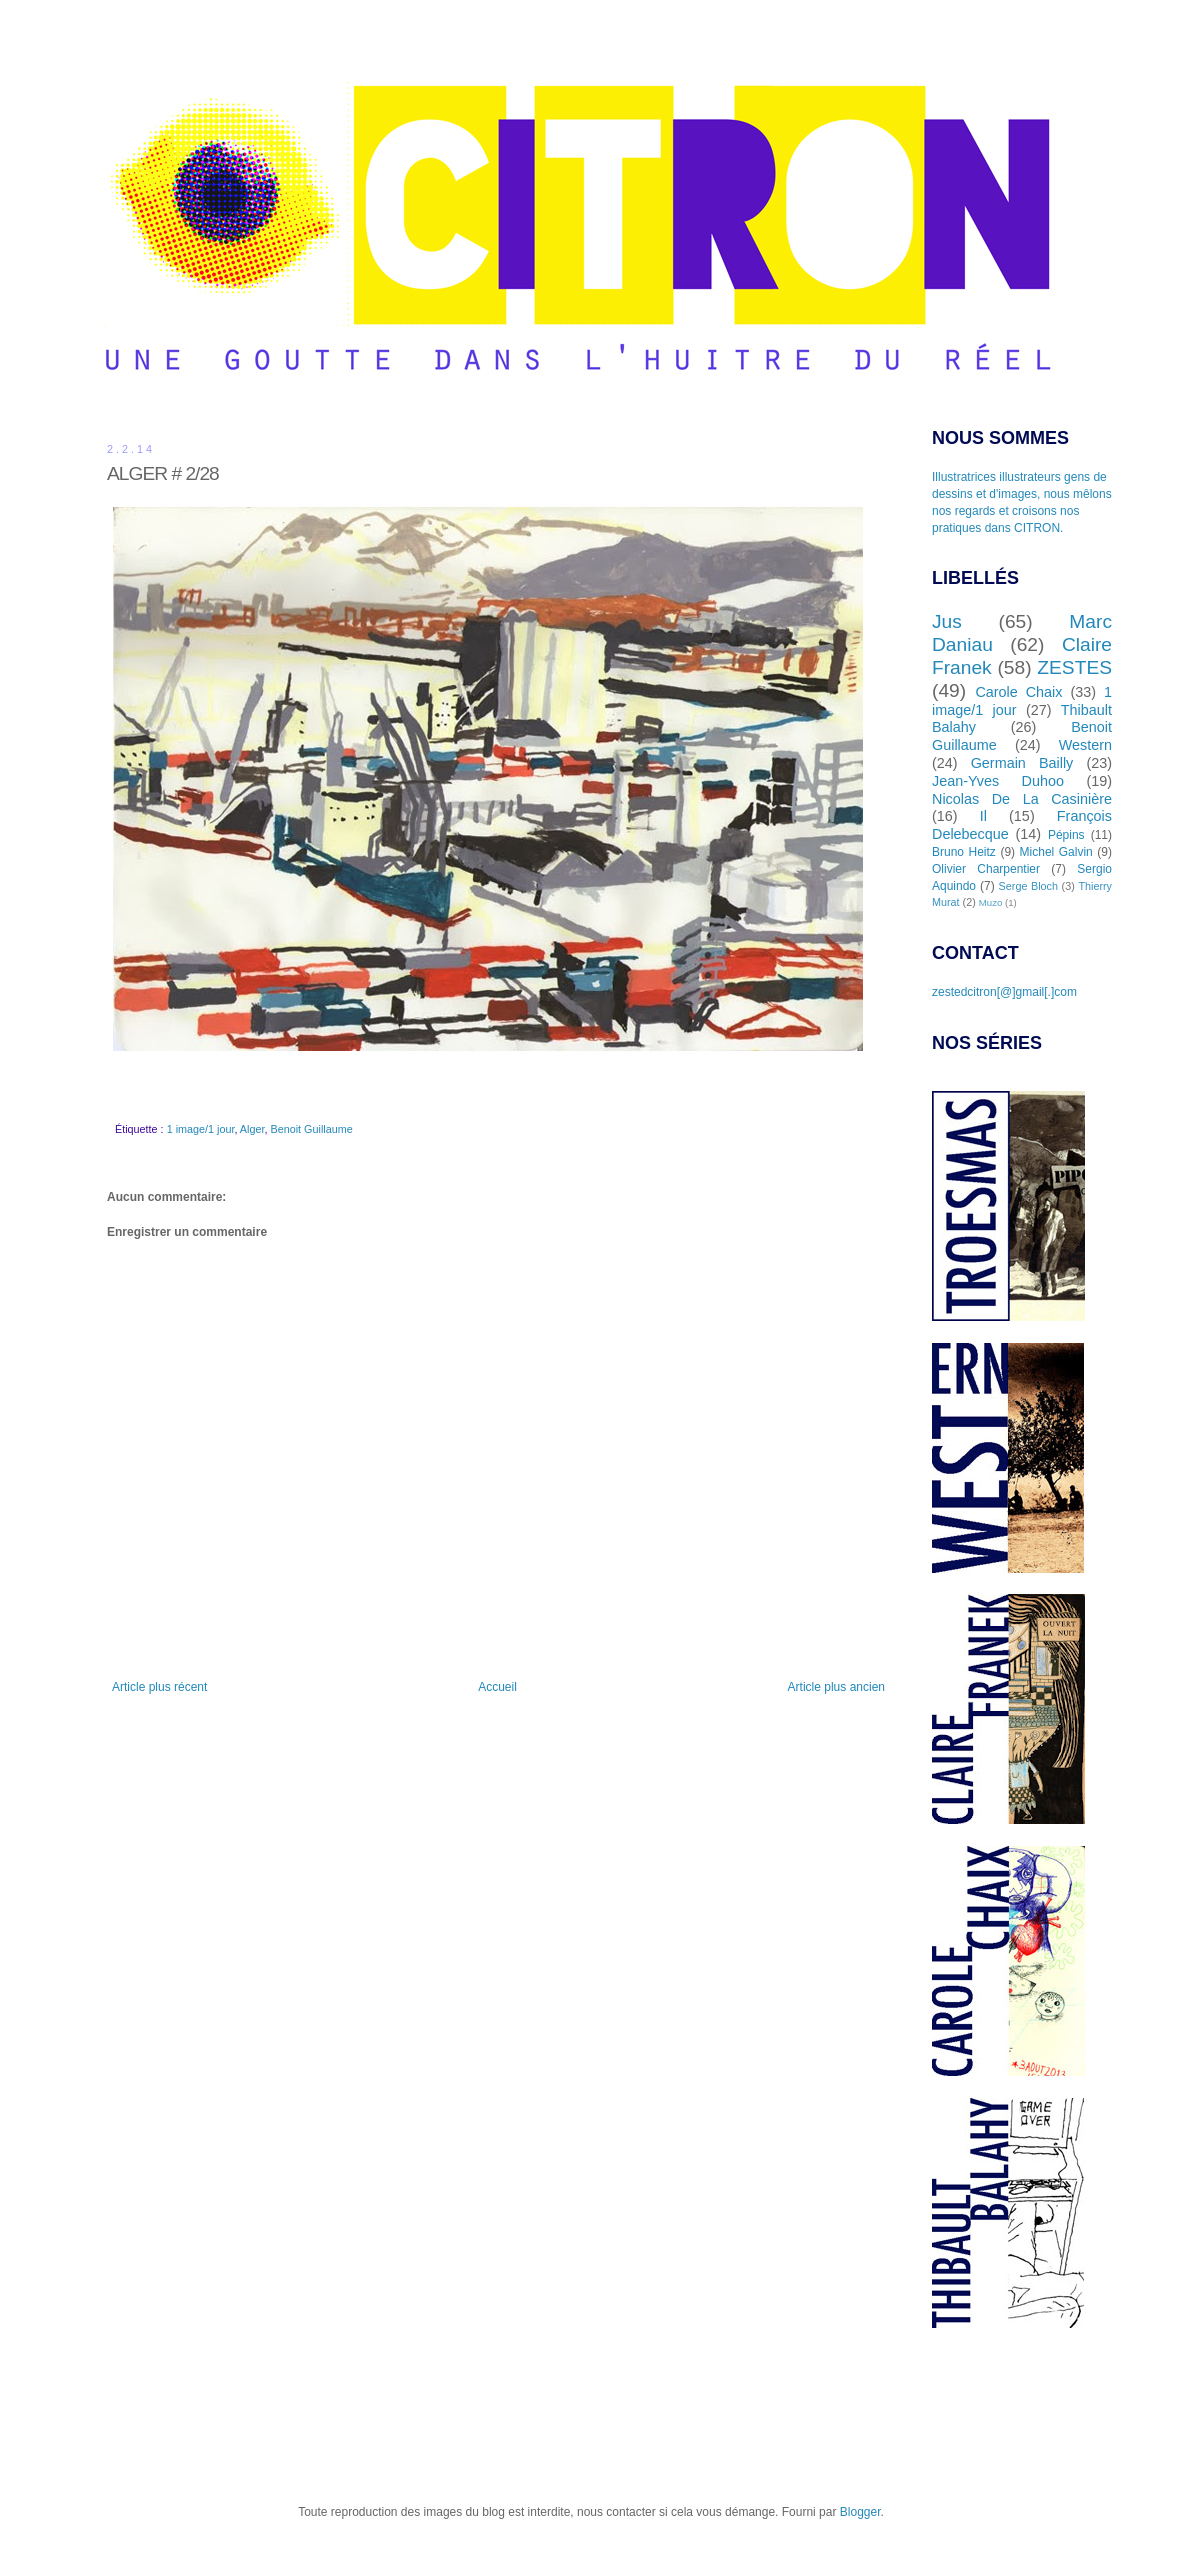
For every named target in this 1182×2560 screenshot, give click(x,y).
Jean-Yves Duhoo (998, 781)
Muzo (990, 902)
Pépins (1066, 835)
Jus (947, 621)
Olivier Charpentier (986, 869)
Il (983, 816)
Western (1085, 745)
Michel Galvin (1056, 852)
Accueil (497, 1687)
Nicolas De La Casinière (1022, 799)
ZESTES (1074, 667)
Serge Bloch (1028, 886)
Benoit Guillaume (311, 1129)
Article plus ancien (836, 1687)
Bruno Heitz (964, 852)
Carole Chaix (1018, 692)
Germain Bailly (1022, 763)
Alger (252, 1129)
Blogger (860, 2512)
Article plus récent (159, 1687)
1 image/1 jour (201, 1129)
